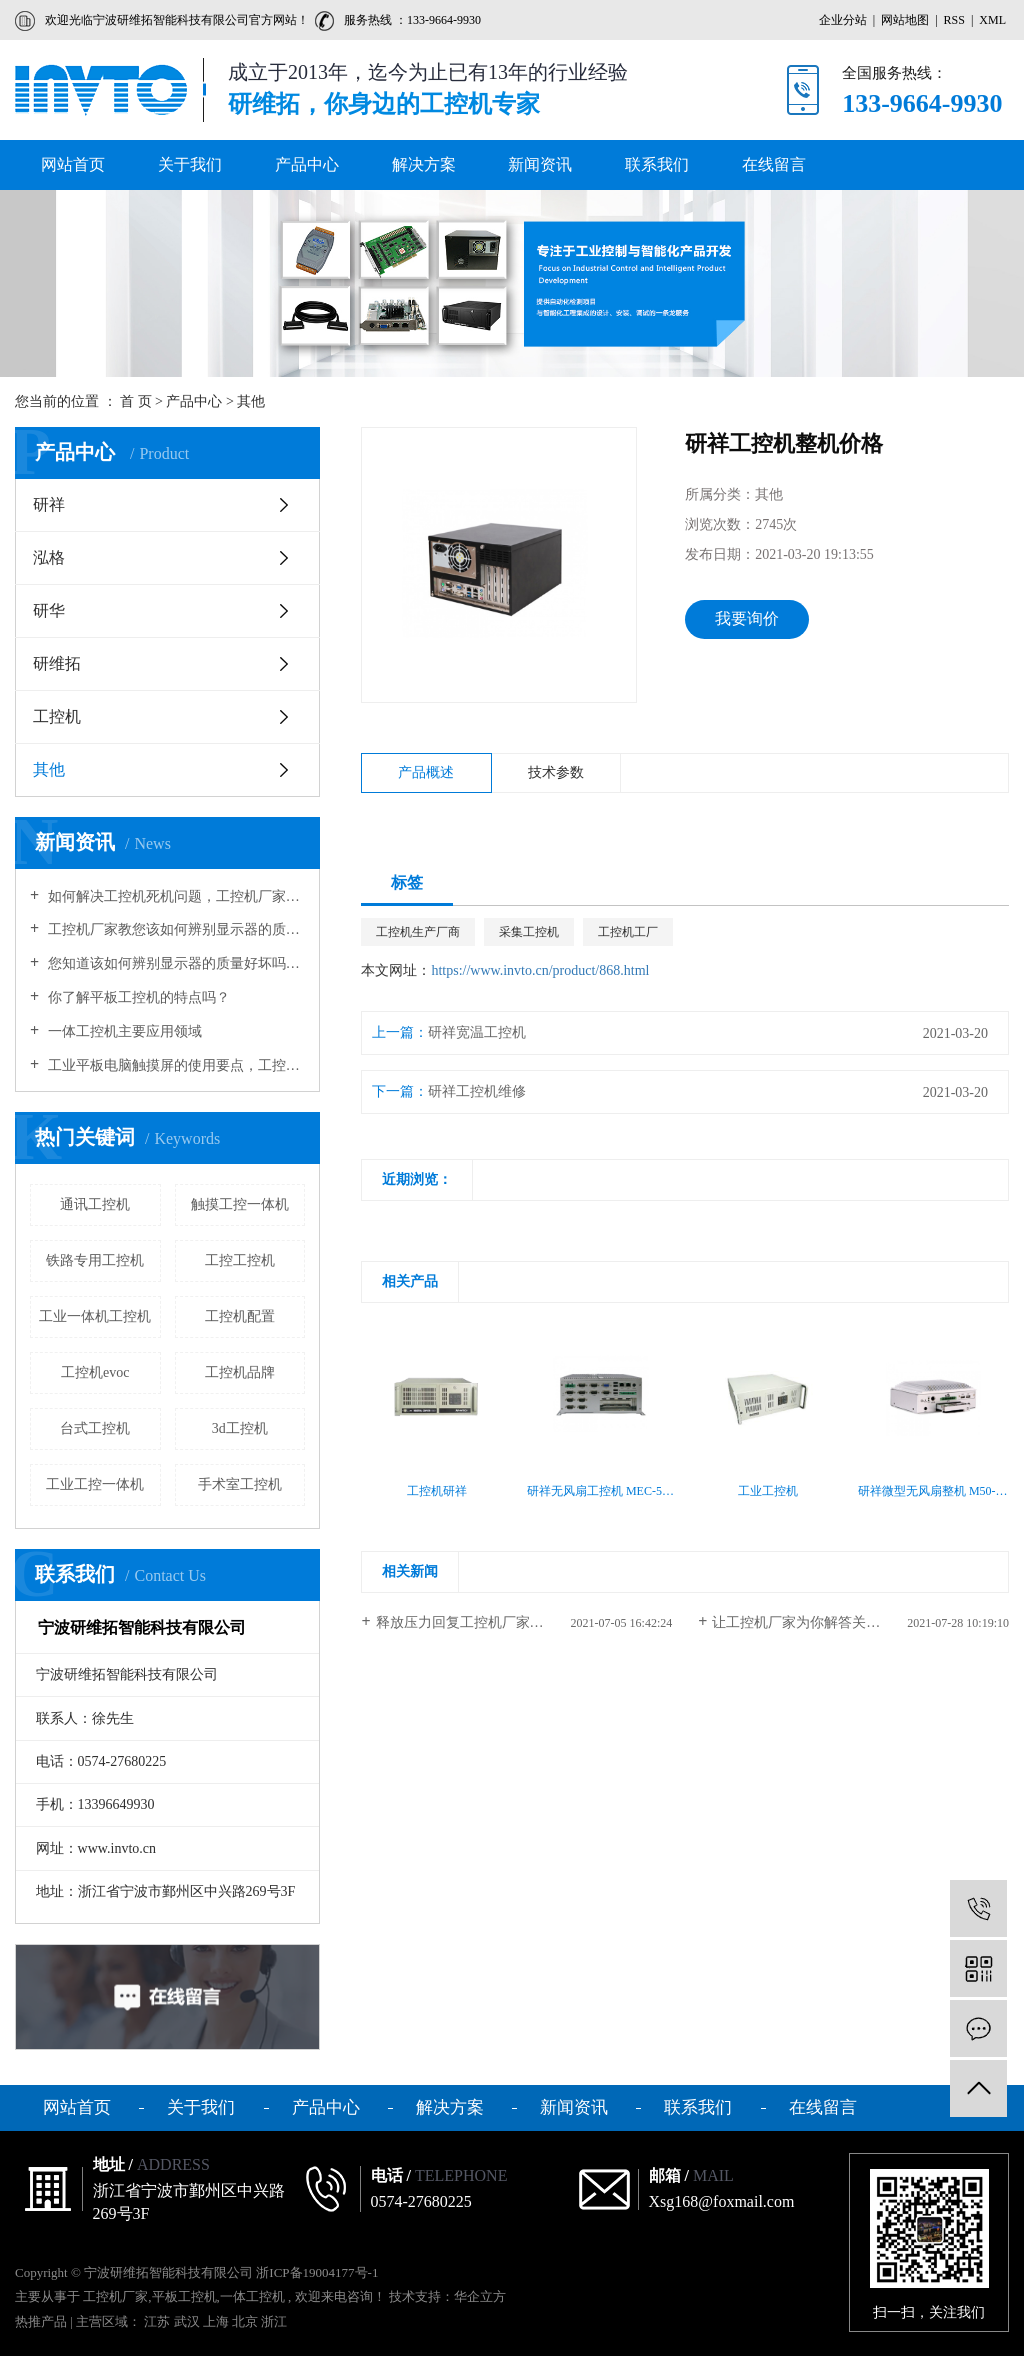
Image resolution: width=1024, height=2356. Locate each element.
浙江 (274, 2321)
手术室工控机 (240, 1484)
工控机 (57, 716)
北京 (246, 2321)
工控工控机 (240, 1260)
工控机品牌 (240, 1372)
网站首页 (73, 164)
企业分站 (843, 20)
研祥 (49, 504)
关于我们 (190, 164)
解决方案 (424, 164)
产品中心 (307, 164)
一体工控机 (252, 2296)
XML (992, 20)
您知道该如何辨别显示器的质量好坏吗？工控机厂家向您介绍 (174, 963)
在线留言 (774, 164)
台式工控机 (95, 1428)
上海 (217, 2321)
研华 (49, 610)
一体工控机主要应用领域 (123, 1031)
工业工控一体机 (95, 1484)
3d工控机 (240, 1428)
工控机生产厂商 (418, 932)
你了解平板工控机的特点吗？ (137, 997)
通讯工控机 (95, 1204)
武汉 (188, 2321)
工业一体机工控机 (95, 1316)
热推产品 (41, 2321)
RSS (954, 20)
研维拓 (57, 663)
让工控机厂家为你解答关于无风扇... (822, 1622)
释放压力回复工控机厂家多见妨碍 (481, 1622)
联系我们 (657, 164)
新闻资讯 (540, 164)
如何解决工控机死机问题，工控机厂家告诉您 (174, 896)
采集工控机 (529, 932)
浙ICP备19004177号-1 (317, 2272)
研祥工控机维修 (477, 1091)
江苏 (158, 2321)
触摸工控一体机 (240, 1204)
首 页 (136, 401)
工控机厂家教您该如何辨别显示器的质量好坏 (174, 929)
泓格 (49, 557)
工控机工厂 (628, 932)
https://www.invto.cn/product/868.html (540, 970)
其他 (251, 401)
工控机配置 (240, 1316)
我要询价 (747, 618)
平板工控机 (184, 2296)
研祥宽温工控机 (477, 1032)
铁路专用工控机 (95, 1260)
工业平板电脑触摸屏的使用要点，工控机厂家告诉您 (174, 1065)
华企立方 (480, 2296)
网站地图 (906, 20)
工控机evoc (95, 1372)
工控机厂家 (115, 2296)
